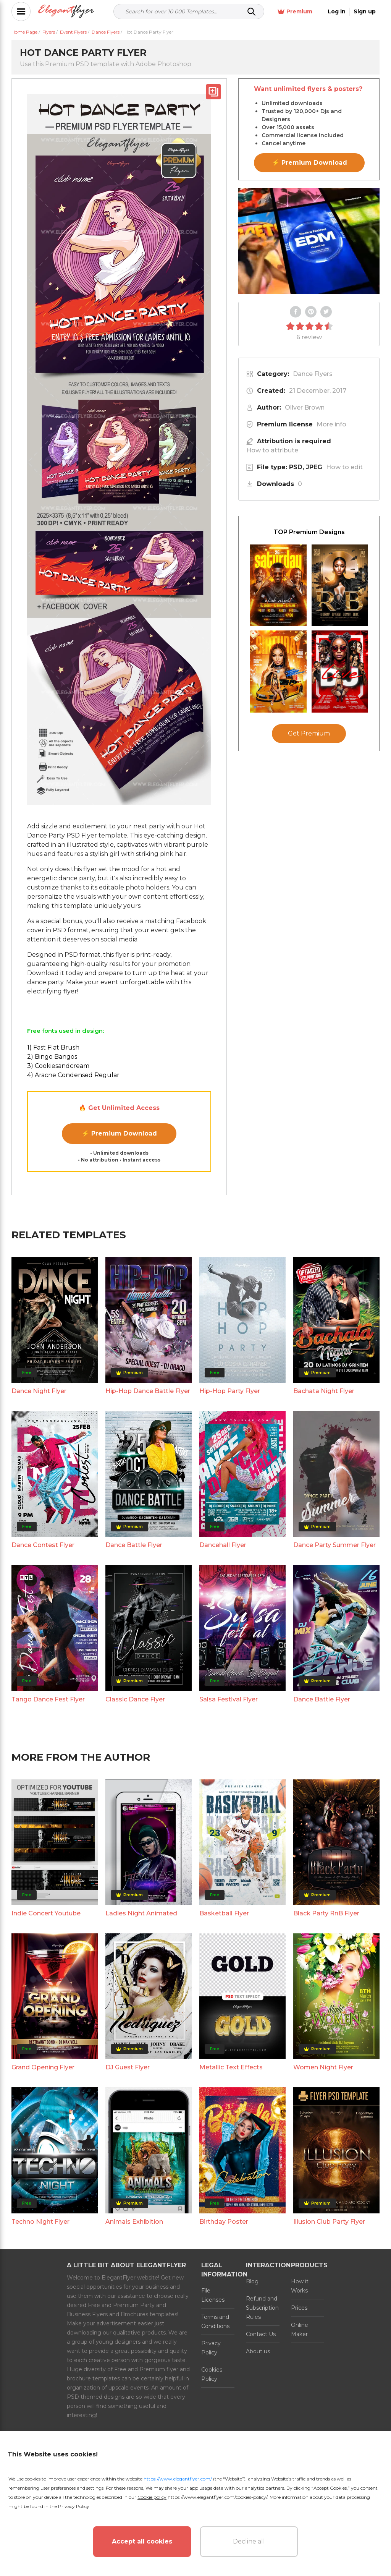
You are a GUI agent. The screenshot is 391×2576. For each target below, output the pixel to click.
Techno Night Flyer (40, 2221)
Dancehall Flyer (222, 1545)
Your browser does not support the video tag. (309, 241)
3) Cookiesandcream (58, 1065)
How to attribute (272, 450)
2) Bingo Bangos (52, 1056)
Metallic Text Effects (231, 2067)
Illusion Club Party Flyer (329, 2221)
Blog (252, 2281)
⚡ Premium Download (119, 1133)
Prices (299, 2307)
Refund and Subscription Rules (262, 2307)
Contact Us (261, 2334)
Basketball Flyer (224, 1913)
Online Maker (299, 2330)
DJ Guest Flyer (127, 2067)
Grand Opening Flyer (42, 2067)
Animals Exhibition (134, 2221)
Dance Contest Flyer (42, 1545)
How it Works (300, 2286)
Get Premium (309, 733)
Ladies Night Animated (141, 1913)
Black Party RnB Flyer (326, 1913)
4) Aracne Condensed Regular (73, 1075)
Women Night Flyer (323, 2067)
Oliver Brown (305, 407)
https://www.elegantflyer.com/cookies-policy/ (217, 2497)
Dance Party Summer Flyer (334, 1545)
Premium (295, 11)
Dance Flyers (313, 373)
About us (258, 2351)
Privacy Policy (211, 2348)
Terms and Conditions (215, 2322)
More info (331, 424)
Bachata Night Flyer (323, 1391)
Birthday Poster (223, 2221)
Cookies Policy (211, 2374)
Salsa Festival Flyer (228, 1699)
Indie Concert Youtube (46, 1913)
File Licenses (213, 2295)
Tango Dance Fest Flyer (48, 1699)
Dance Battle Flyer (133, 1545)
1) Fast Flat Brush (53, 1047)
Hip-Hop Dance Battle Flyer (147, 1391)
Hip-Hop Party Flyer (229, 1391)
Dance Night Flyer (38, 1391)
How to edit (344, 467)
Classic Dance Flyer (135, 1699)
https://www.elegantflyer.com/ (178, 2479)
